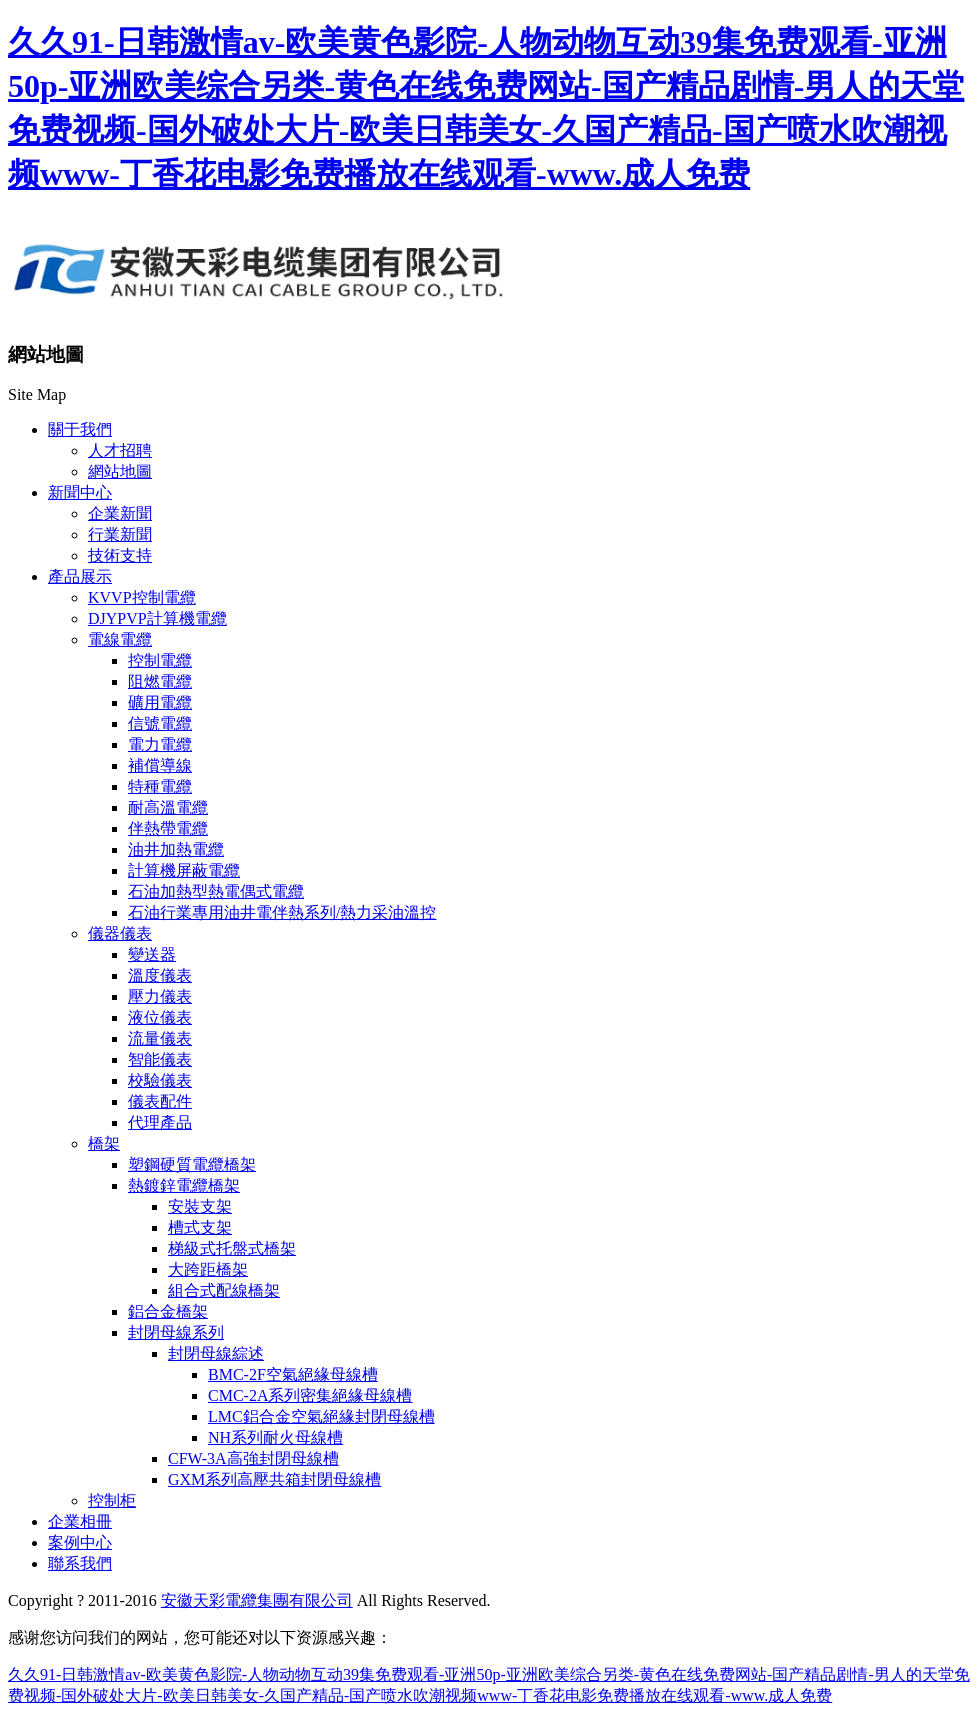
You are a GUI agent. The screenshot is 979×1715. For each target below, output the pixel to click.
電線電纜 (120, 639)
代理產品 (160, 1122)
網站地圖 (120, 471)
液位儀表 (160, 1017)
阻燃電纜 (160, 681)
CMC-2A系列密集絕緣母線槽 (310, 1395)
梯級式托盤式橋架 (232, 1248)
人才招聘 (120, 450)
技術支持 (120, 555)
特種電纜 (160, 786)
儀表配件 (160, 1101)
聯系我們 (80, 1563)
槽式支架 (200, 1227)
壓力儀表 (160, 996)
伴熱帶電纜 (168, 828)
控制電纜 (160, 660)
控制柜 (112, 1500)
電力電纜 (160, 744)
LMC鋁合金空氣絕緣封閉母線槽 (321, 1416)
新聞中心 (80, 492)
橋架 (104, 1143)
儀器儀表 (120, 933)
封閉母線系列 (176, 1332)
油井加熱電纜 (176, 849)
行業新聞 (120, 534)
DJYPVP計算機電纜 (157, 618)
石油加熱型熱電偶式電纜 (216, 891)
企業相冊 (80, 1521)
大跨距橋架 (208, 1269)
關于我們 (80, 429)
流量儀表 (160, 1038)
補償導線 (160, 765)
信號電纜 (160, 723)
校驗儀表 (160, 1080)
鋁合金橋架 (168, 1311)
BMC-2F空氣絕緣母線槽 (293, 1374)
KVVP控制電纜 (142, 597)
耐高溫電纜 (168, 807)
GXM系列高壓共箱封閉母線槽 (274, 1479)
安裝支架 (200, 1206)
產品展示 (80, 576)
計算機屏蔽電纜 (184, 870)
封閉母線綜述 (216, 1353)
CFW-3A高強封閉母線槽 (253, 1458)
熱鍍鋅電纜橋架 (184, 1185)
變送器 (152, 954)
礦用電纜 (160, 702)
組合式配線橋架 (224, 1290)
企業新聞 (120, 513)
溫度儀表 (160, 975)
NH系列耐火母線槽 (275, 1437)
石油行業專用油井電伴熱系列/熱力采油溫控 (282, 912)
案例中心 (80, 1542)
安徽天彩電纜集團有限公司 (257, 1600)
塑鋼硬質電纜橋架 (192, 1164)
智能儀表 (160, 1059)
